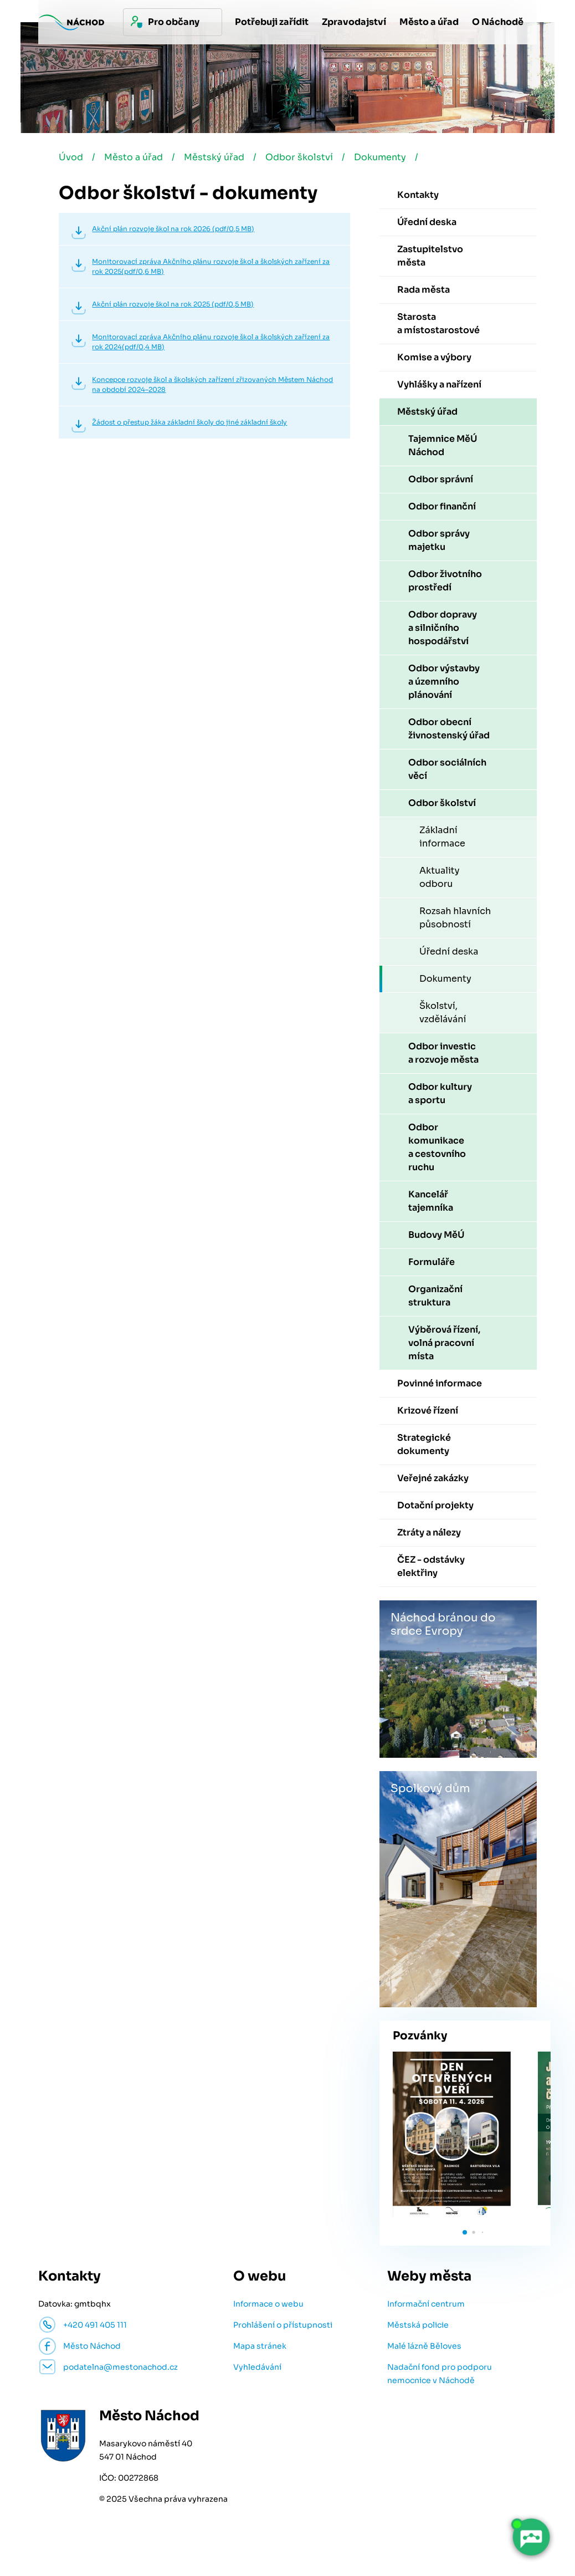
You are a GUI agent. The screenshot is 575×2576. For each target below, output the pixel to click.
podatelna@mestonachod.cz (120, 2367)
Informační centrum (426, 2304)
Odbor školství (299, 157)
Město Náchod (92, 2346)
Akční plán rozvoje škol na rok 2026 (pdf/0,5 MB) (173, 229)
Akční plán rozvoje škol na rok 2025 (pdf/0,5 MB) (173, 304)
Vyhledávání (257, 2367)
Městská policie (418, 2325)
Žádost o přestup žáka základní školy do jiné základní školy (189, 422)
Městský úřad (214, 157)
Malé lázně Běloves (424, 2346)
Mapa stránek (259, 2346)
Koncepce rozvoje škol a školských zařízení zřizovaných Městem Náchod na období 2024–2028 (212, 384)
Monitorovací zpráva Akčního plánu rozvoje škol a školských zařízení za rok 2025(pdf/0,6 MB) (211, 266)
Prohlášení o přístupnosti (282, 2325)
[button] (465, 2232)
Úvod (71, 157)
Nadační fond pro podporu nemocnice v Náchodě (439, 2373)
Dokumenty (380, 157)
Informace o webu (268, 2304)
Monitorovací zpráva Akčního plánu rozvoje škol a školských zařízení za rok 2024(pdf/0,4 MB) (211, 342)
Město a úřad (133, 157)
